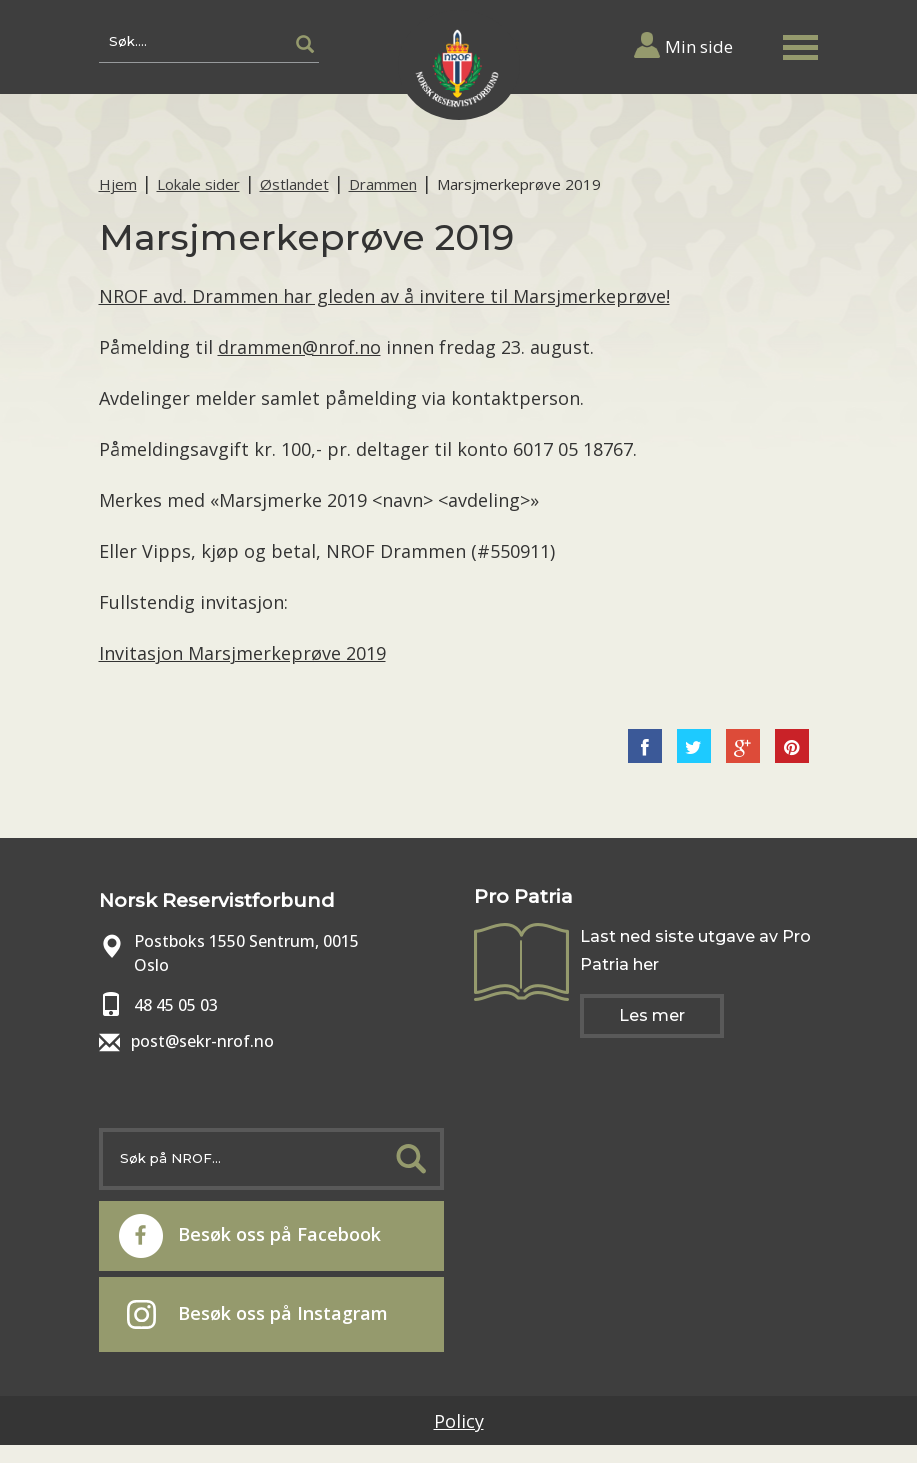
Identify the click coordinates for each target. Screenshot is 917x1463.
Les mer (652, 1015)
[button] (801, 43)
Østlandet (294, 184)
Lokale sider (198, 184)
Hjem (118, 184)
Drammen (383, 184)
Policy (459, 1421)
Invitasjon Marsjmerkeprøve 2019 (242, 653)
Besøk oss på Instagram (257, 1315)
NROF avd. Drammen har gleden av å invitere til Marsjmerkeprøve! (384, 296)
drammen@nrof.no (299, 347)
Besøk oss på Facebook (250, 1236)
